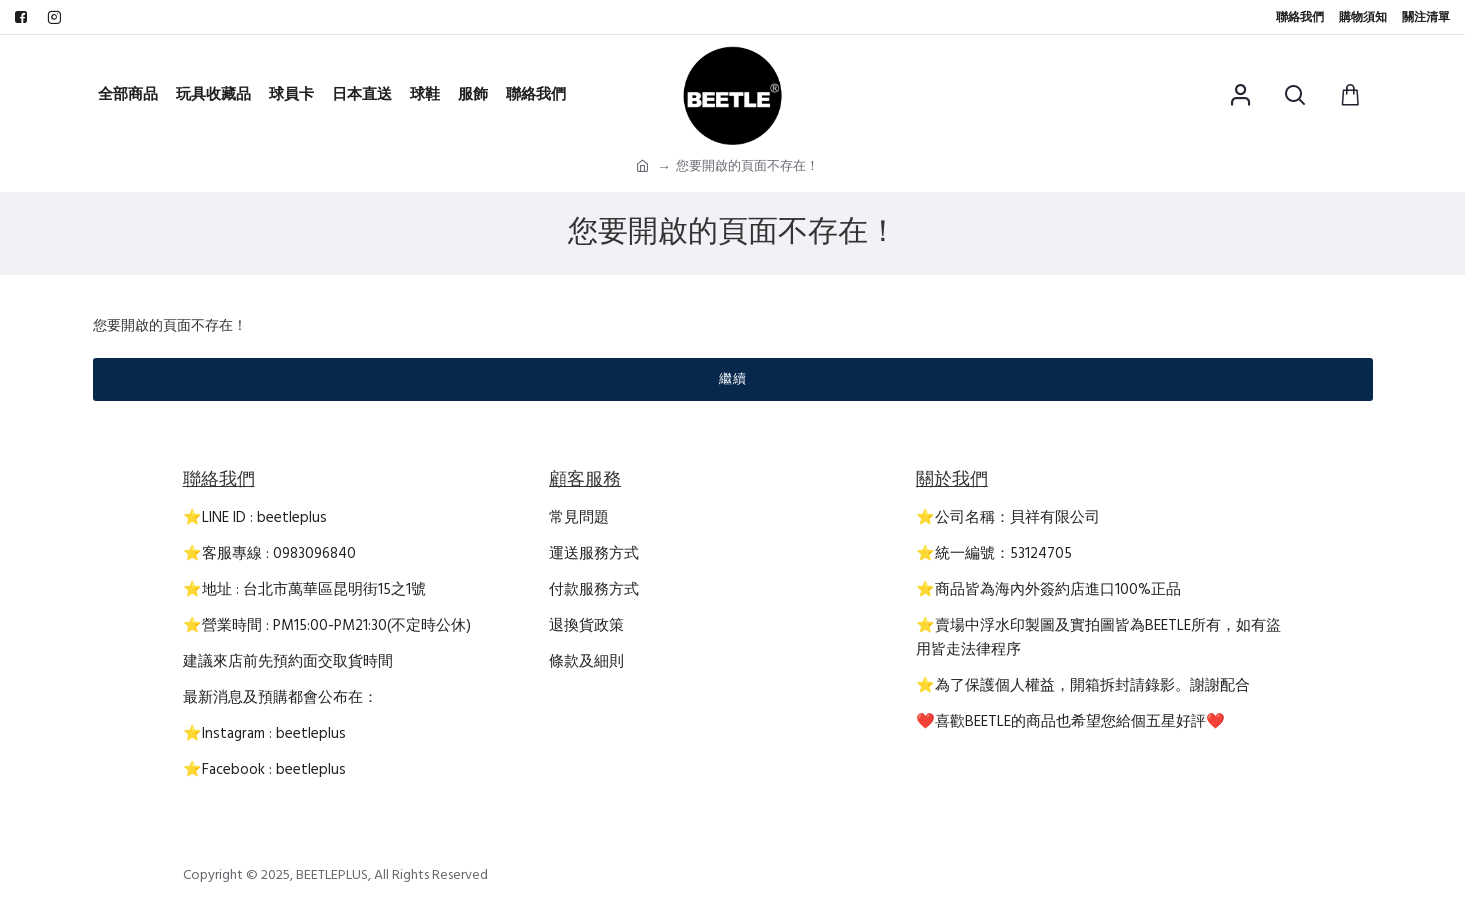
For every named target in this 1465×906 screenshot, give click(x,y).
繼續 (733, 379)
